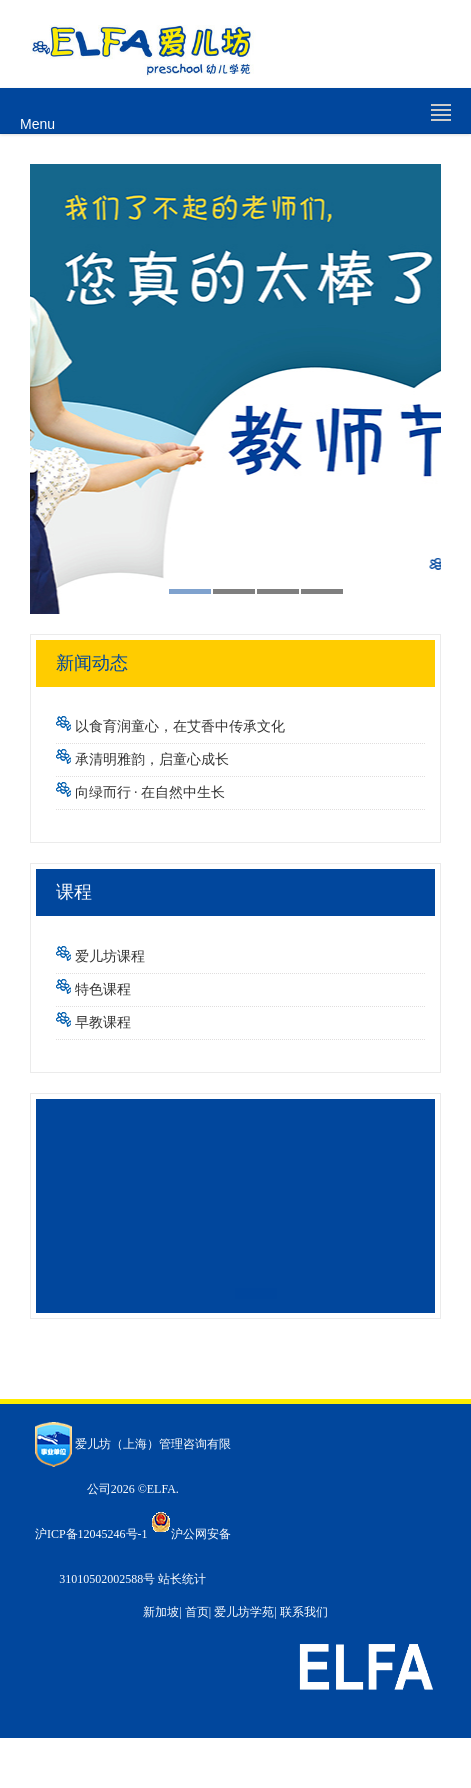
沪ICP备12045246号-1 (91, 1534)
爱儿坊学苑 (244, 1612)
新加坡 (161, 1612)
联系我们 (304, 1612)
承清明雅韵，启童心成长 (152, 759)
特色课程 (103, 989)
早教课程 (103, 1022)
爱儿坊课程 (110, 956)
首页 (197, 1612)
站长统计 (182, 1579)
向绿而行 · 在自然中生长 (150, 792)
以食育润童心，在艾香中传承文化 (180, 726)
